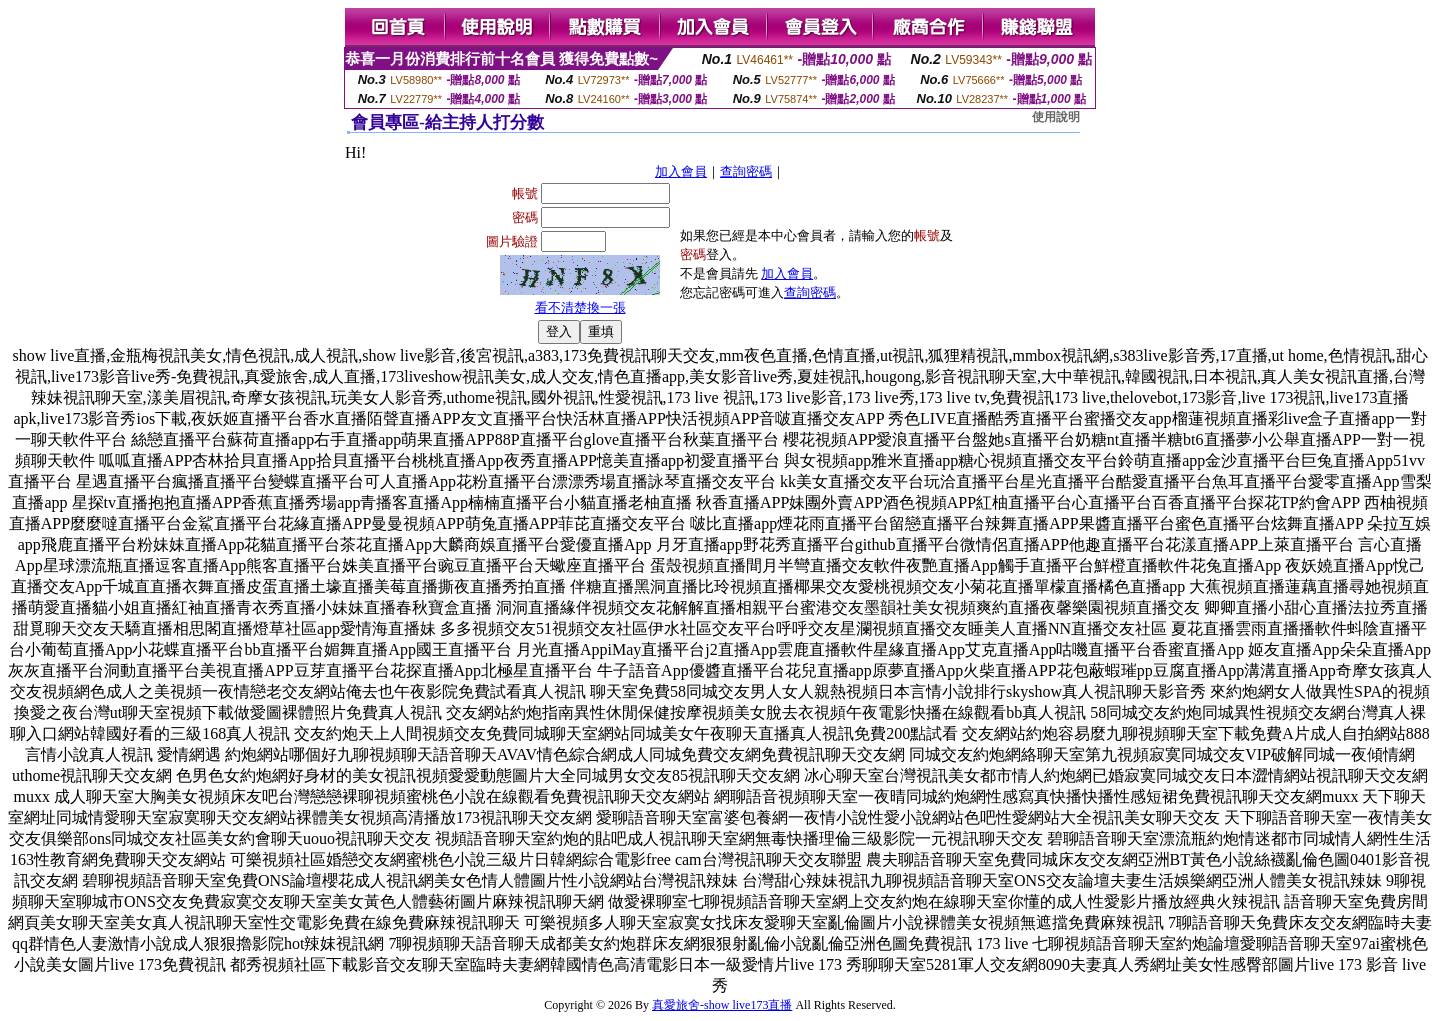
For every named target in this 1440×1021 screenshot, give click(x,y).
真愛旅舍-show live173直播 (722, 1005)
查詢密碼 (746, 171)
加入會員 (681, 171)
